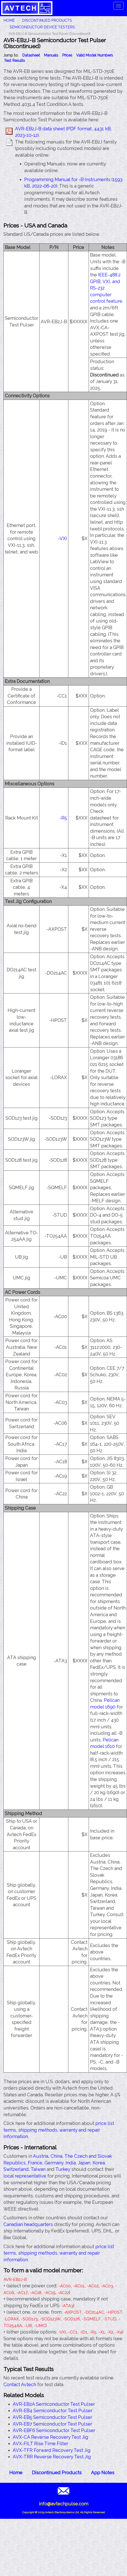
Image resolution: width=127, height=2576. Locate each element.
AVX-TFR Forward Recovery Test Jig (52, 2450)
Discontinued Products (47, 20)
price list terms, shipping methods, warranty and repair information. (58, 2130)
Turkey (62, 2169)
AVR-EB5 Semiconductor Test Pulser (52, 2417)
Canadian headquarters (28, 2224)
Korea (99, 2163)
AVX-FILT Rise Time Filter (40, 2443)
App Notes (102, 2472)
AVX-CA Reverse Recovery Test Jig (50, 2437)
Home (15, 2472)
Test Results (14, 60)
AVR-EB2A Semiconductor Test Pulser (54, 2404)
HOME (9, 20)
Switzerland (16, 2169)
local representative (24, 2176)
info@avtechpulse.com (63, 2504)
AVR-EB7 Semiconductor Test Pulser (52, 2424)
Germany (54, 2163)
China (56, 2156)
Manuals (51, 55)
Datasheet (31, 55)
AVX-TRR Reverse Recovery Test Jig (52, 2456)
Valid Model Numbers (94, 55)
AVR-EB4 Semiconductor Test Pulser (52, 2410)
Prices (67, 55)
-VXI (62, 538)
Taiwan (38, 2169)
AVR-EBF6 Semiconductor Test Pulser (54, 2430)
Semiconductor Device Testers (42, 27)
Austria (40, 2156)
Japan (84, 2163)
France (35, 2163)
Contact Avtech (19, 2384)
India (71, 2163)
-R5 (63, 818)
